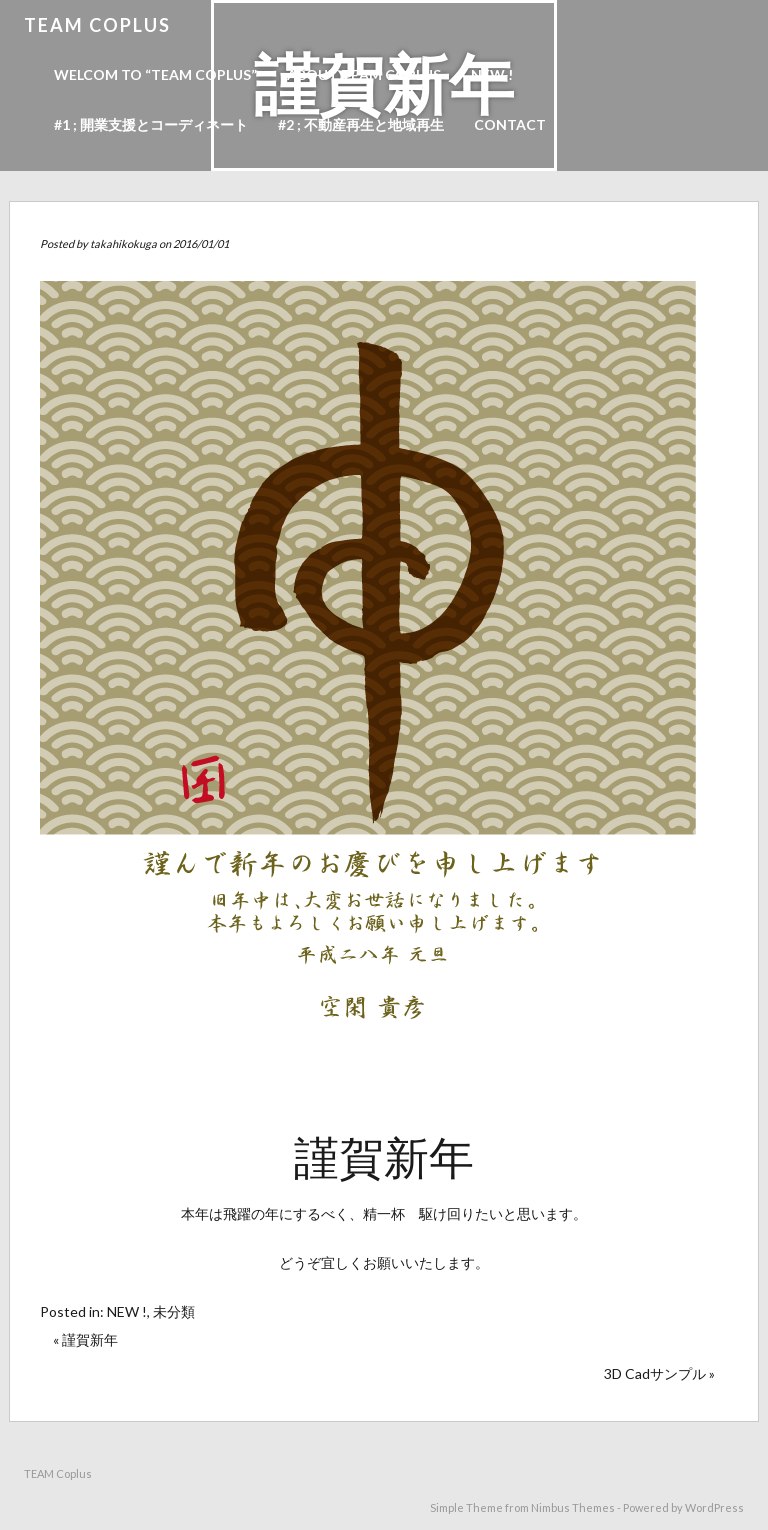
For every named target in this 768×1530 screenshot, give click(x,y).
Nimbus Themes (573, 1507)
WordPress (714, 1507)
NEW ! (492, 74)
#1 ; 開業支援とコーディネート (151, 124)
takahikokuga (123, 243)
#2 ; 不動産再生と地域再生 (361, 124)
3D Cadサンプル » (659, 1373)
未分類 (174, 1311)
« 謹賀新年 (85, 1339)
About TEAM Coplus (364, 74)
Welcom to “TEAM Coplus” (155, 74)
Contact (510, 124)
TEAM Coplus (97, 25)
